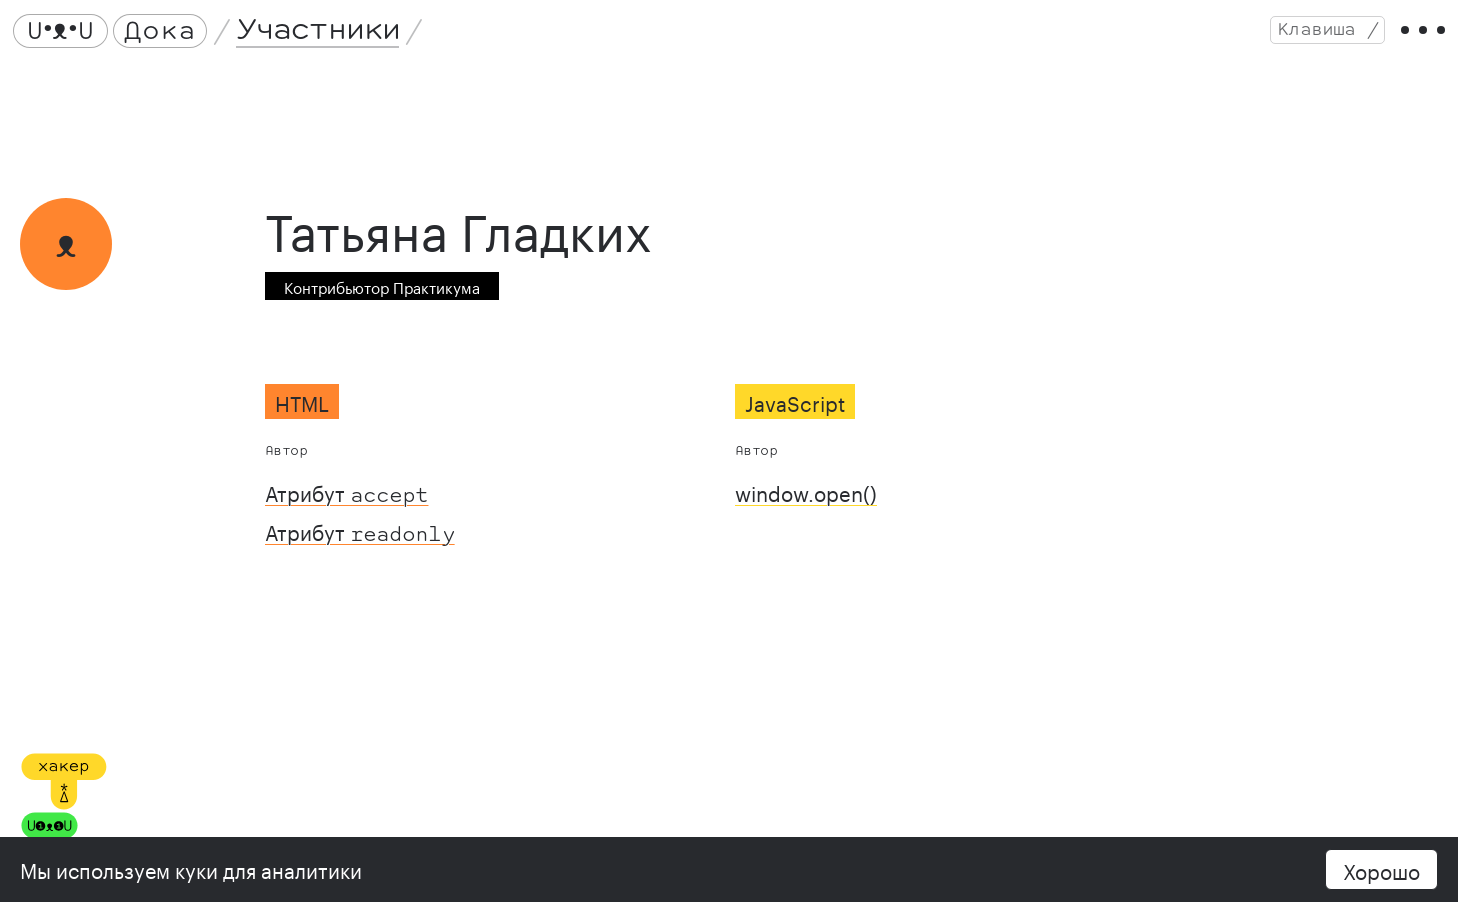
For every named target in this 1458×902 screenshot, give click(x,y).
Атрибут (346, 507)
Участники (325, 37)
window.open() (806, 507)
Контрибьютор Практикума (382, 302)
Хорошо (1381, 869)
